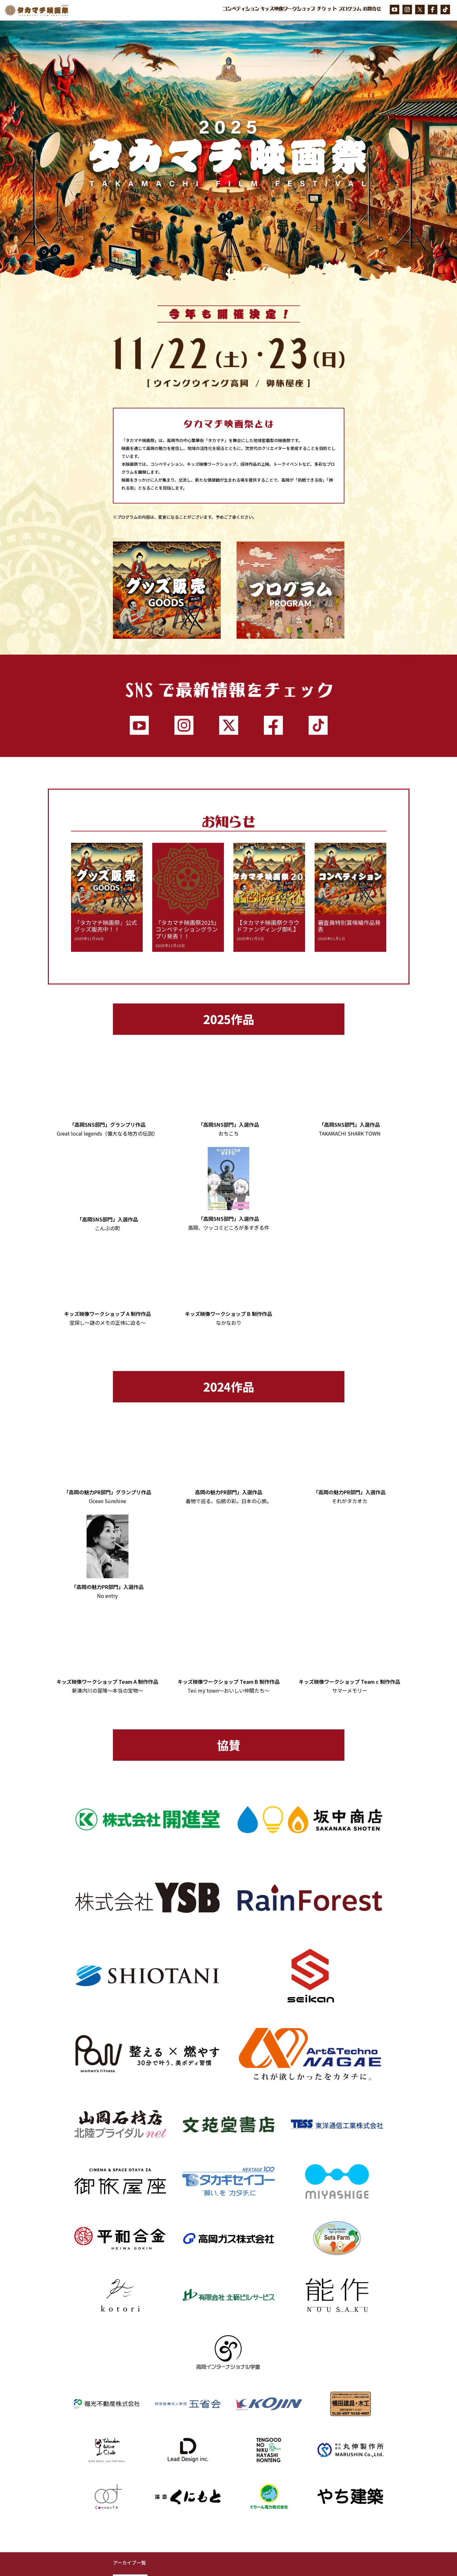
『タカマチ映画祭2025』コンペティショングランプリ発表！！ (187, 929)
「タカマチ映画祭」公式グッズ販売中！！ (105, 925)
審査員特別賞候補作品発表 (349, 925)
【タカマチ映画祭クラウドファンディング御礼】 (268, 925)
